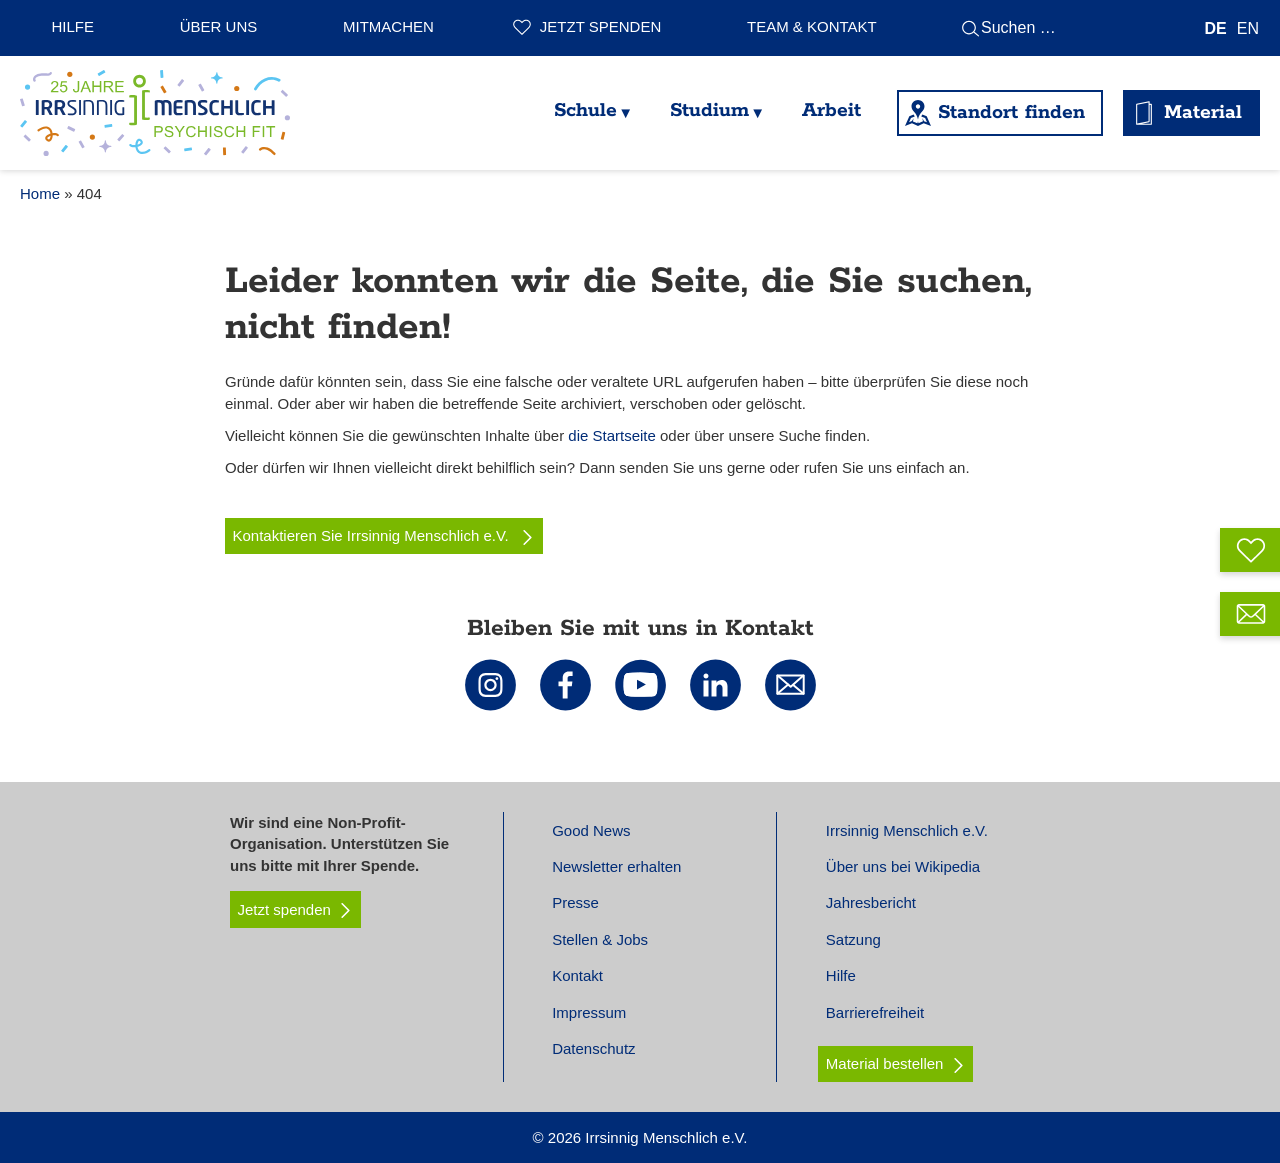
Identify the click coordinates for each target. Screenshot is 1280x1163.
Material (1203, 112)
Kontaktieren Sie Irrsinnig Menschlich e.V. (384, 536)
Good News (591, 830)
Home (40, 193)
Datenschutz (593, 1048)
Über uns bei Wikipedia (903, 866)
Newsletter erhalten (616, 866)
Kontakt (577, 975)
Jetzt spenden (600, 26)
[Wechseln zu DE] (1216, 28)
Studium (709, 110)
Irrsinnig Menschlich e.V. (907, 830)
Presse (575, 902)
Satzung (853, 939)
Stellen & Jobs (600, 939)
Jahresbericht (871, 902)
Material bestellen (885, 1063)
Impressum (589, 1012)
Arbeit (831, 110)
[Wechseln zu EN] (1248, 28)
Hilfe (73, 26)
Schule (585, 110)
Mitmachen (388, 26)
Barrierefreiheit (875, 1012)
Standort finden (1011, 112)
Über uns (219, 26)
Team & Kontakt (812, 26)
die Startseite (612, 435)
